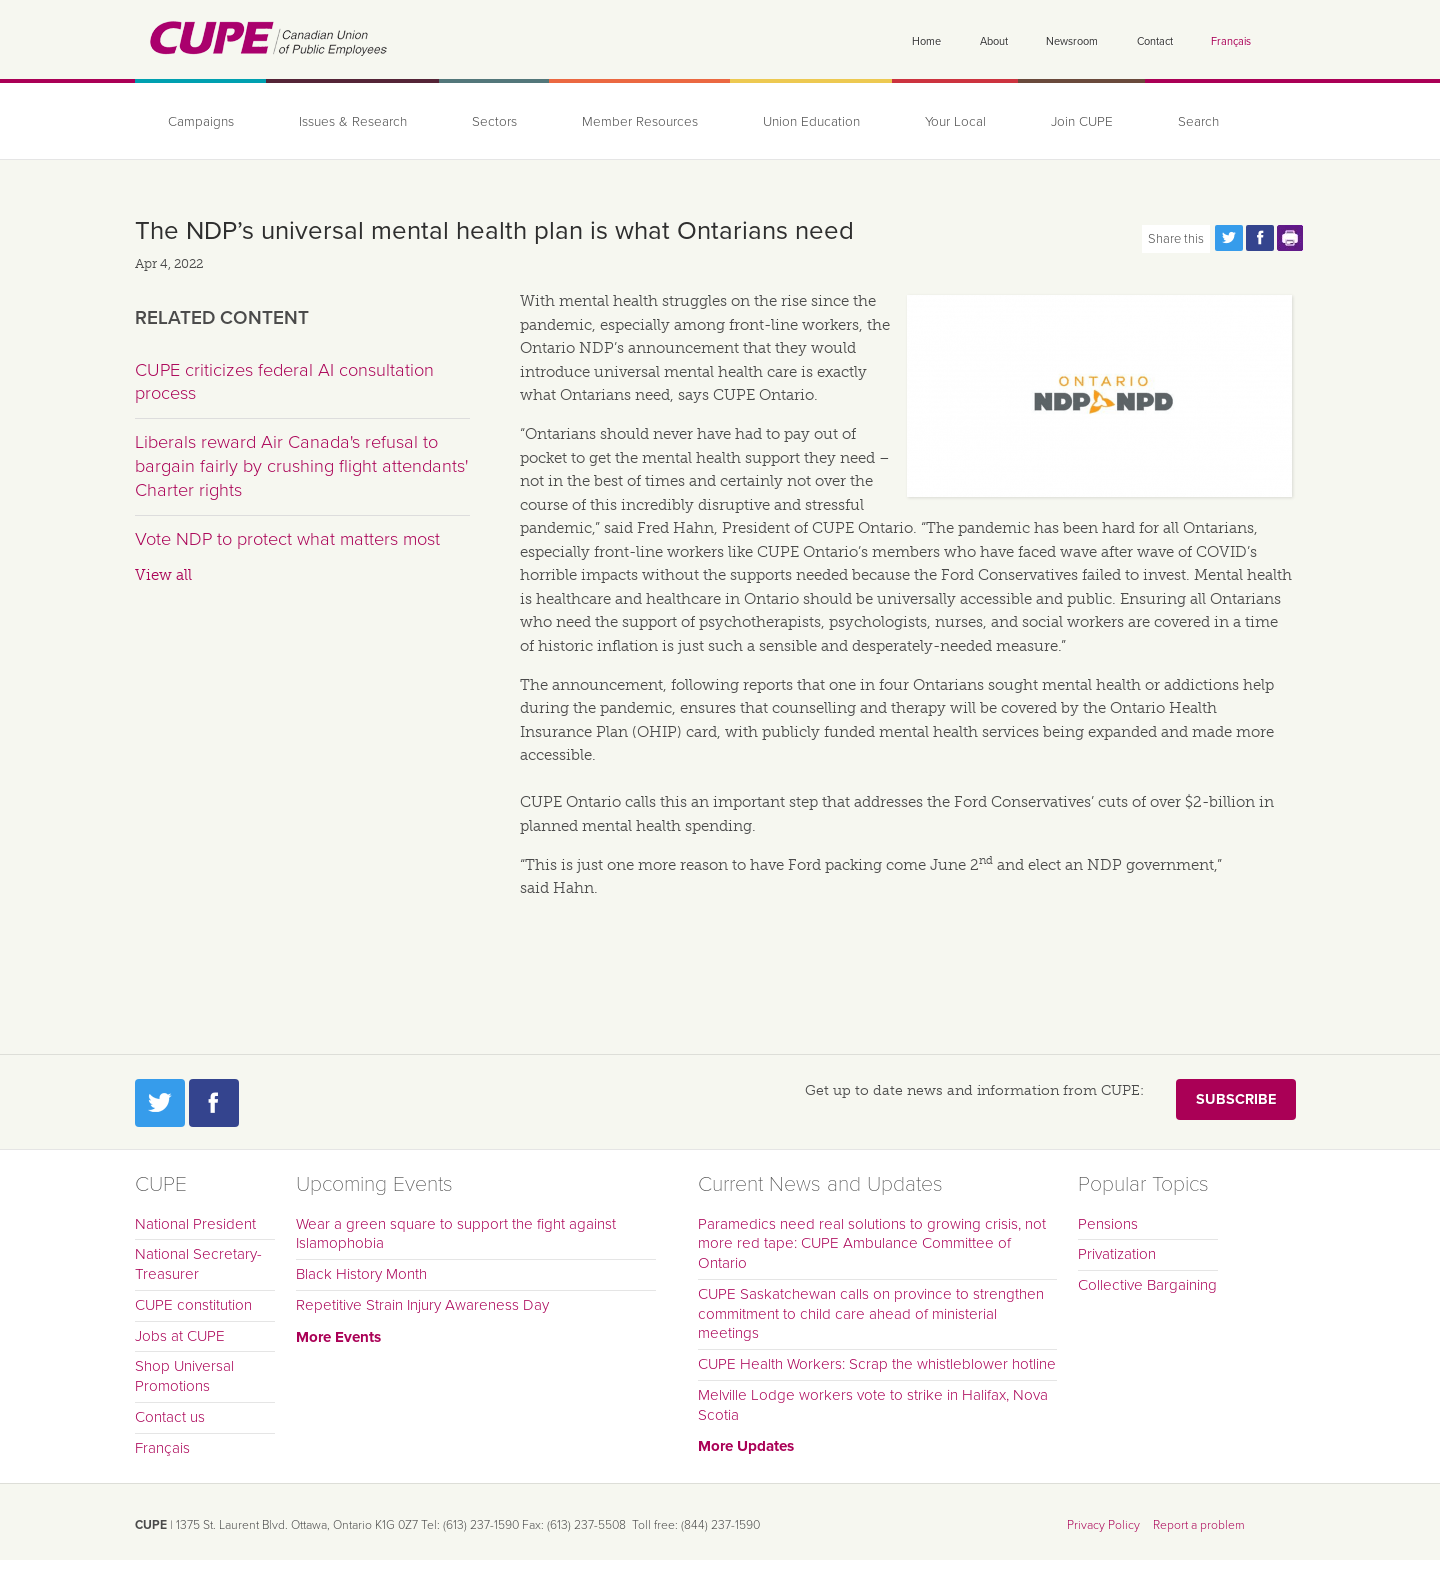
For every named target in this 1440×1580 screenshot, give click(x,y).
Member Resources (640, 122)
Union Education (811, 122)
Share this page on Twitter (1229, 238)
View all (163, 575)
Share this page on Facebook (1260, 238)
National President (195, 1224)
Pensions (1108, 1224)
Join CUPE (1082, 122)
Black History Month (361, 1274)
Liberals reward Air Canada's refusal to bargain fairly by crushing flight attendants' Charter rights (301, 465)
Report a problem (1199, 1525)
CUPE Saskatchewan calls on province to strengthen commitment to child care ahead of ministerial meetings (871, 1314)
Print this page (1291, 238)
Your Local (955, 122)
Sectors (494, 122)
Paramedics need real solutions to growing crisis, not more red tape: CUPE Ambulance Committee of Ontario (872, 1244)
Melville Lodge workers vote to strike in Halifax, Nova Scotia (873, 1405)
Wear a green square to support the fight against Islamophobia (456, 1234)
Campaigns (201, 122)
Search (1198, 122)
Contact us (170, 1417)
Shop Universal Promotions (184, 1376)
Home (926, 41)
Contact (1155, 41)
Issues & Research (353, 122)
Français (1231, 41)
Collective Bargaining (1147, 1285)
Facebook (214, 1103)
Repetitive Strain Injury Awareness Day (422, 1305)
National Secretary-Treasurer (198, 1264)
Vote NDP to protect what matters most (287, 539)
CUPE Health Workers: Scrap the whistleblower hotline (877, 1364)
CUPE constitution (193, 1305)
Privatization (1117, 1254)
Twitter (160, 1103)
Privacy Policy (1103, 1525)
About (994, 41)
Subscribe (1236, 1099)
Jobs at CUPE (180, 1336)
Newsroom (1072, 41)
